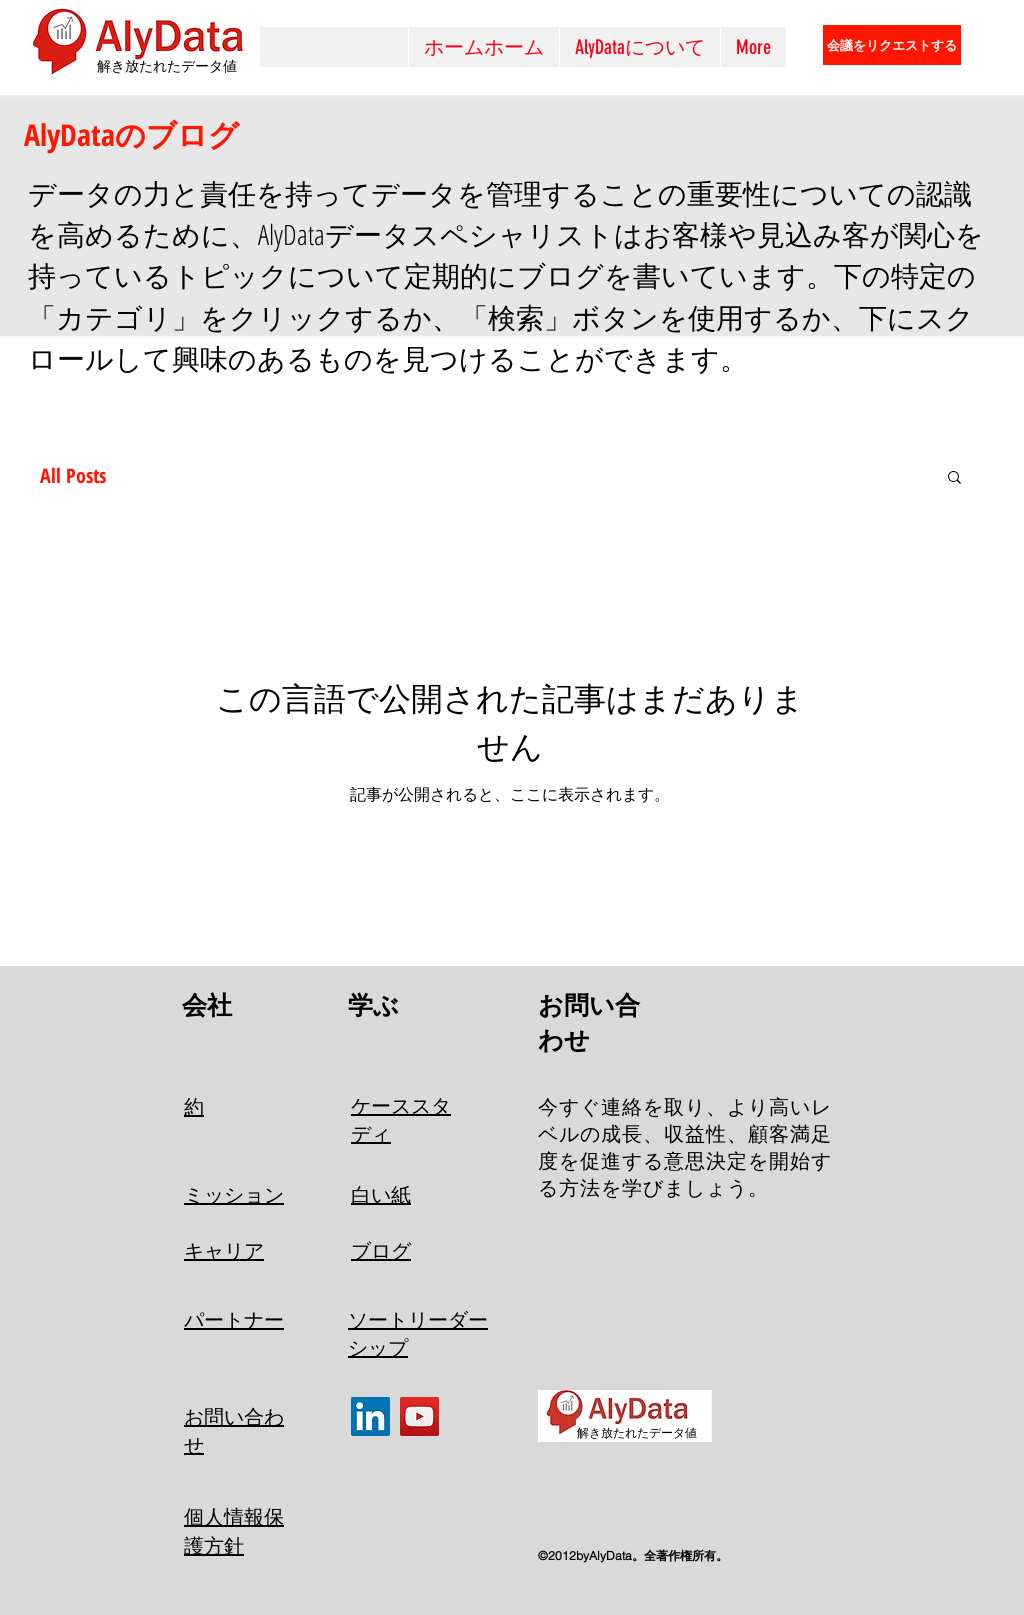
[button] (954, 478)
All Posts (73, 475)
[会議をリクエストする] (892, 45)
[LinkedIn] (370, 1416)
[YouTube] (419, 1416)
